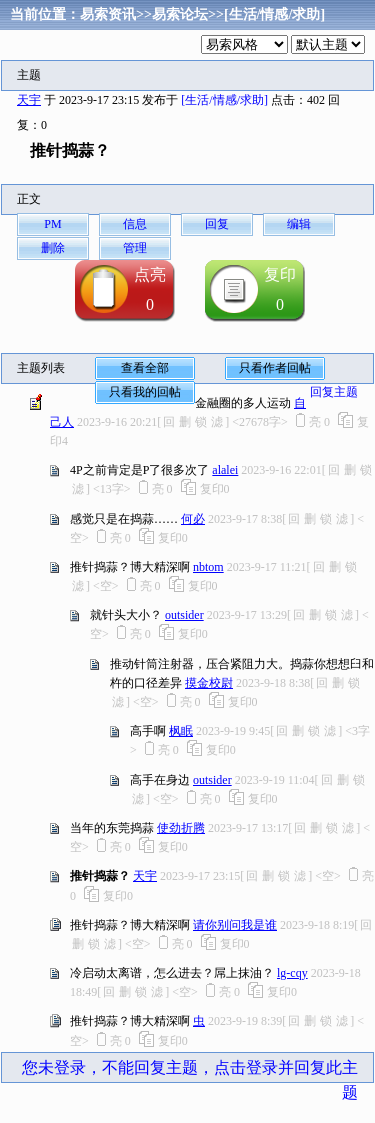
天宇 (29, 100)
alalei (225, 470)
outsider (184, 615)
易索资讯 (108, 14)
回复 (217, 224)
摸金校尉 (209, 683)
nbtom (208, 567)
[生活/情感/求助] (274, 14)
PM (52, 224)
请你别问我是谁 (235, 925)
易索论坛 (180, 14)
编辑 (299, 224)
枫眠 (181, 731)
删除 (53, 248)
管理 (135, 248)
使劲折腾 (181, 828)
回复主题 (334, 392)
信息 (135, 224)
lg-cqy (292, 973)
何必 (193, 519)
